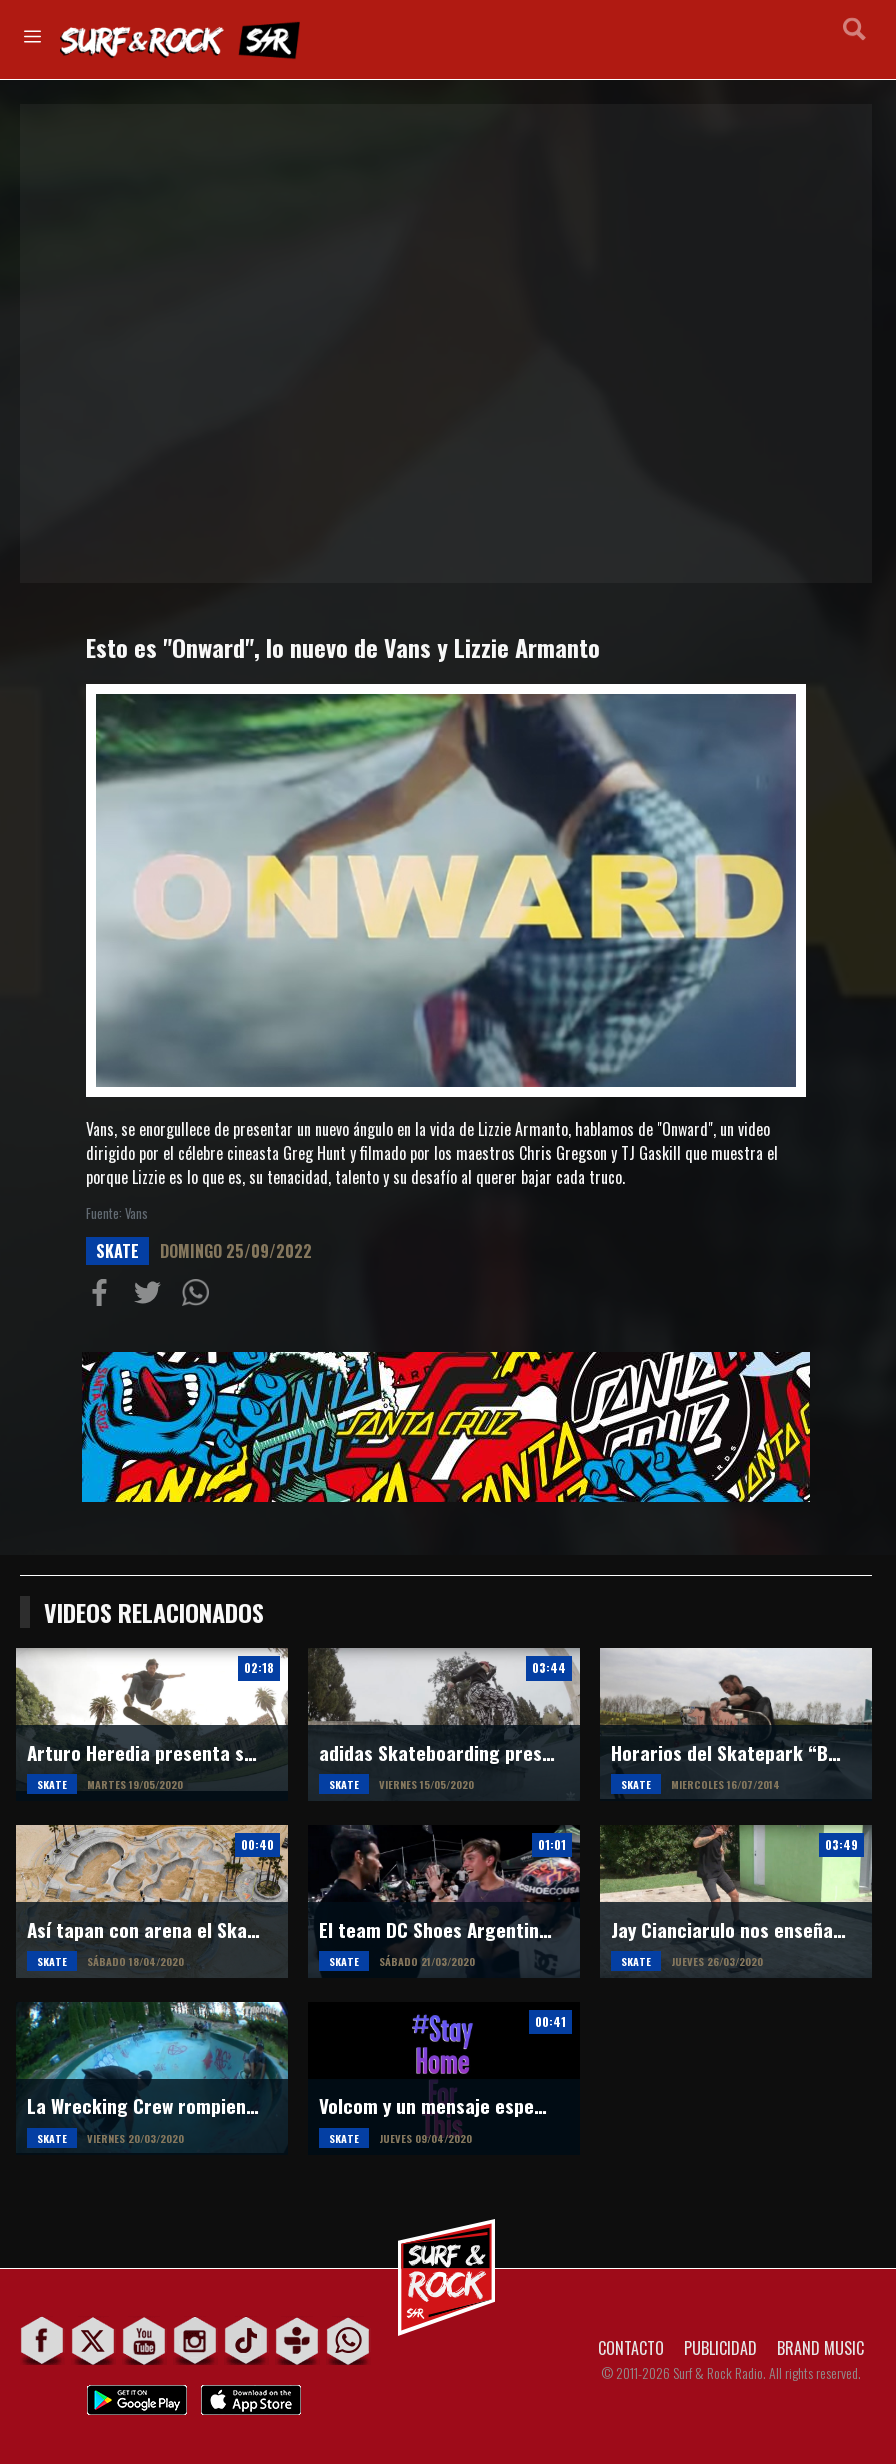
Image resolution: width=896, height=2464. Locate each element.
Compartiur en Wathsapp (200, 1297)
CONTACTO (631, 2348)
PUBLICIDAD (720, 2348)
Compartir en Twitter (152, 1297)
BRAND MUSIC (820, 2348)
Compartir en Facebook (104, 1297)
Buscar (854, 38)
